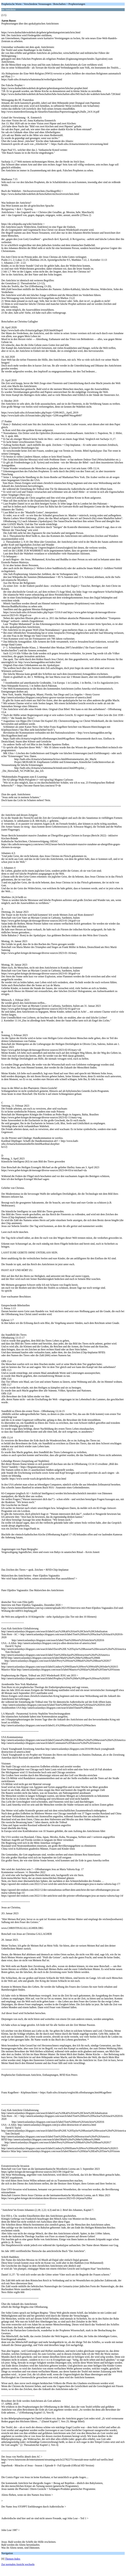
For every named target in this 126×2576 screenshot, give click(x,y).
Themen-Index (12, 2558)
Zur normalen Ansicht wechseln (17, 2564)
